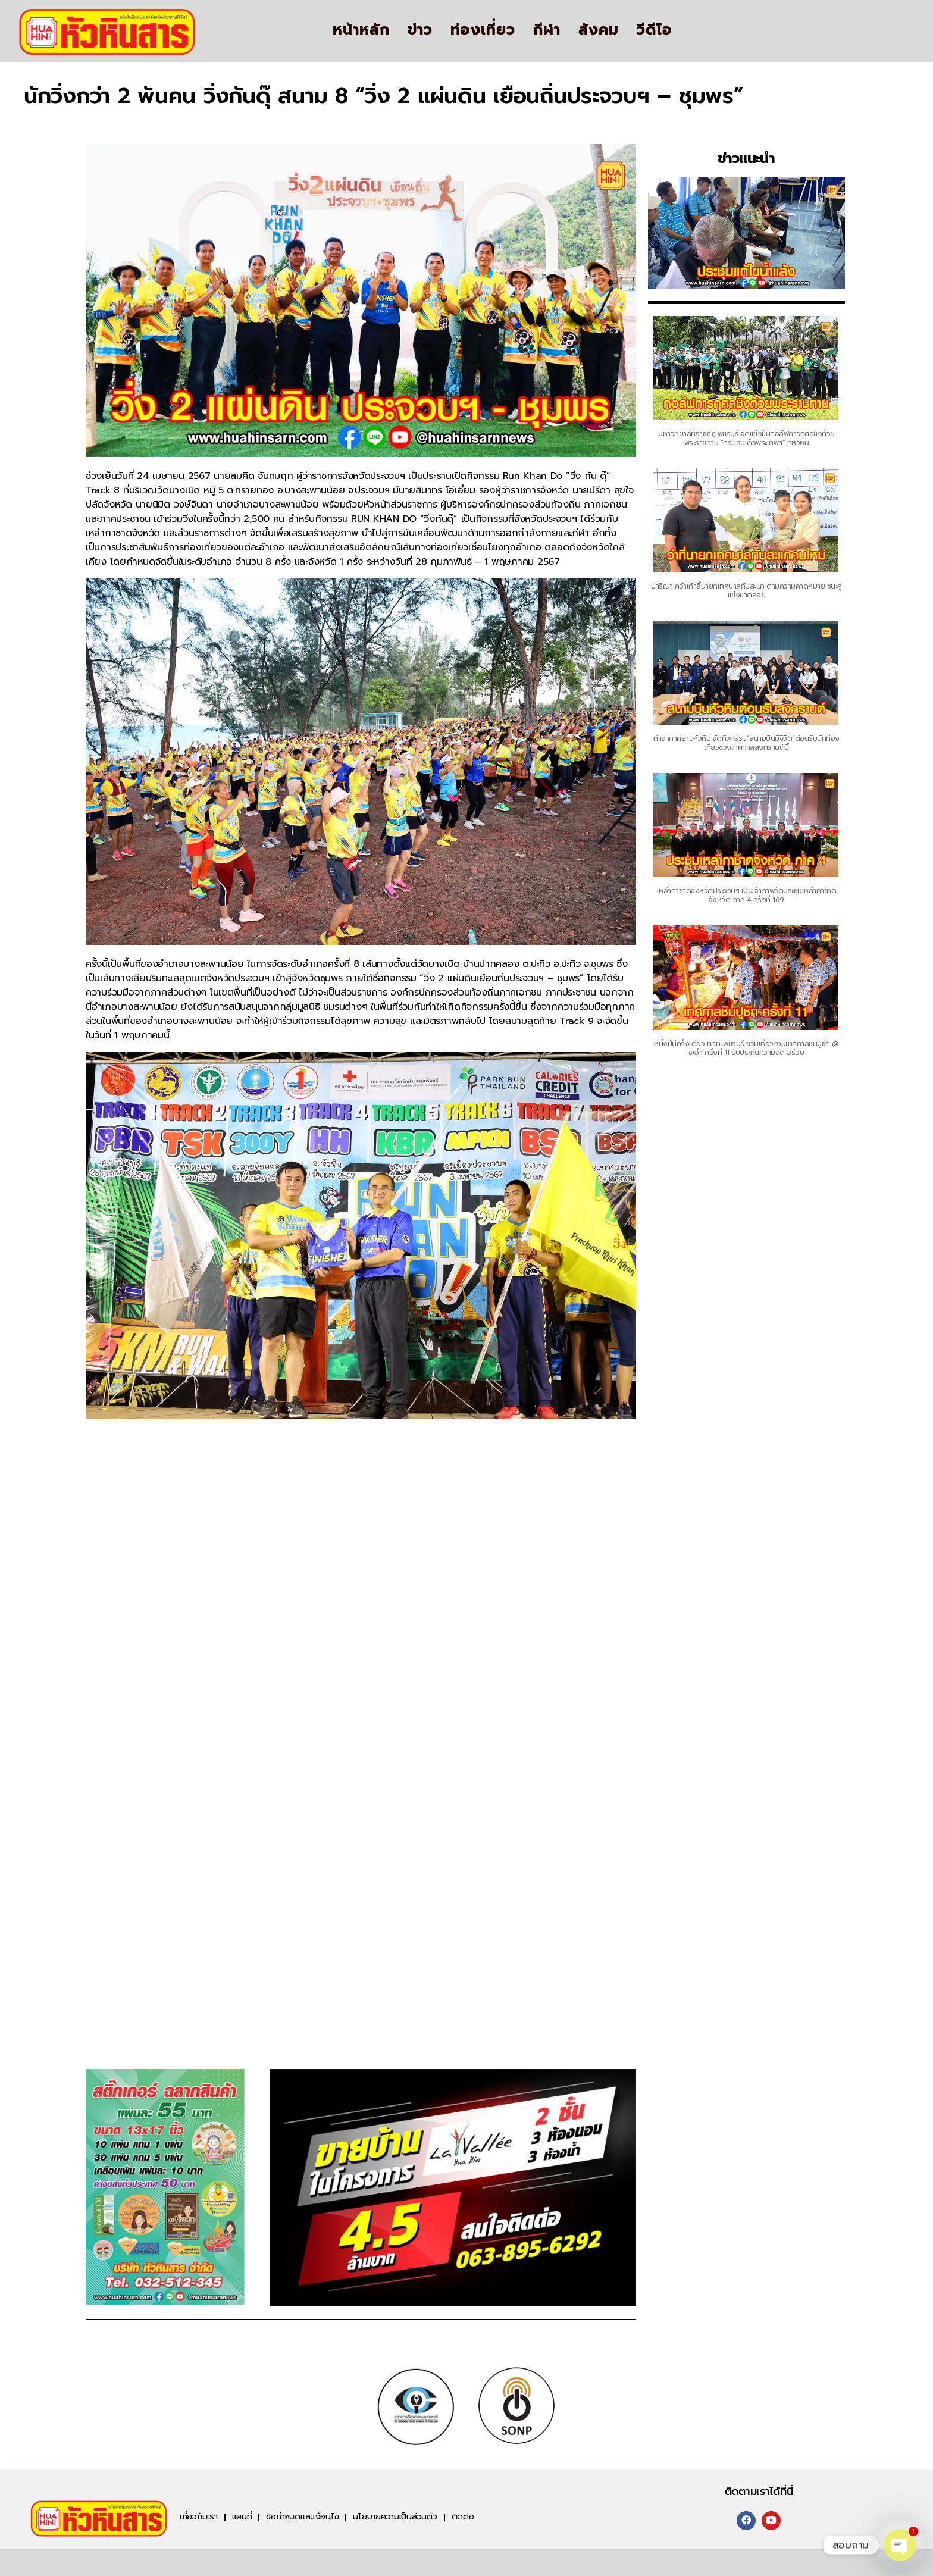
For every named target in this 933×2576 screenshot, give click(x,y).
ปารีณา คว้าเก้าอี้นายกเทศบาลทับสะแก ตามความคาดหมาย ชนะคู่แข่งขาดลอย (746, 590)
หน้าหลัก (361, 29)
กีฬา (547, 29)
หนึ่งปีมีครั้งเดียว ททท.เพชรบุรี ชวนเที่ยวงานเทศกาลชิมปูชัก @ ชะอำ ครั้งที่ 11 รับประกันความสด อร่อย (746, 1048)
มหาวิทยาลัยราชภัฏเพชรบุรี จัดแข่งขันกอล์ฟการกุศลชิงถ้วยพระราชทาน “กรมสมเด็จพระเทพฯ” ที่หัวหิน (746, 438)
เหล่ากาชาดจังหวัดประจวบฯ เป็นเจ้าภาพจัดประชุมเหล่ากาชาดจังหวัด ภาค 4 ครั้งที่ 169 (747, 895)
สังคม (598, 29)
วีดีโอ (654, 29)
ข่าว (420, 29)
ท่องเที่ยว (482, 29)
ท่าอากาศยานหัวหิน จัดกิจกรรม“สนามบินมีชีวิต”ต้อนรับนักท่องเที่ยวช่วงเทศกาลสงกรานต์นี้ (746, 743)
